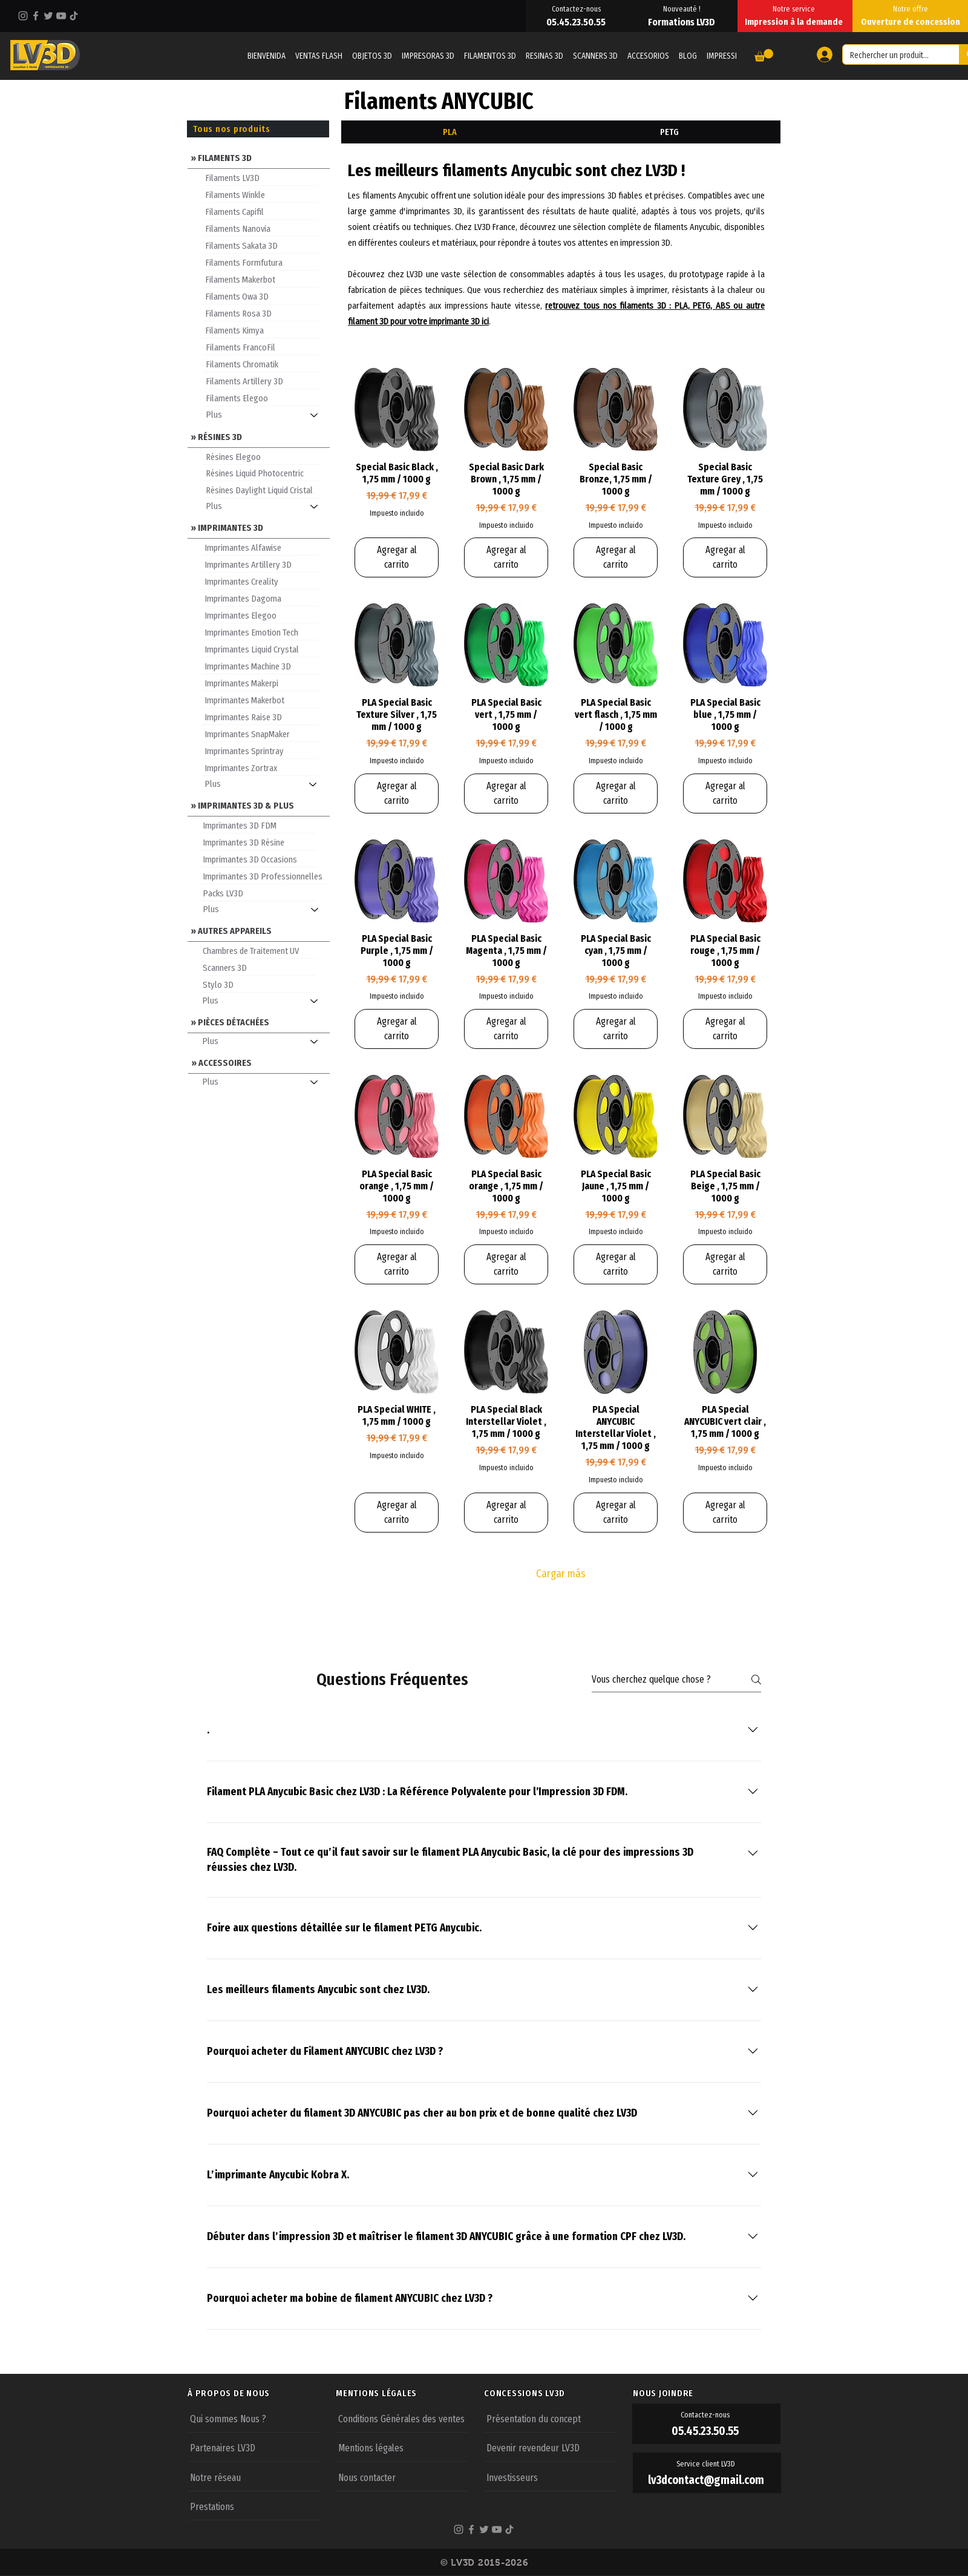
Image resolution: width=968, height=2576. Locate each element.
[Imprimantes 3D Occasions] (258, 858)
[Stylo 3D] (258, 984)
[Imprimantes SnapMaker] (260, 733)
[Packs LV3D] (258, 892)
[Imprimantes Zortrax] (260, 767)
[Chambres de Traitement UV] (258, 950)
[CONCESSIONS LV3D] (558, 2393)
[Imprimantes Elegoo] (260, 614)
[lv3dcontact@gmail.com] (707, 2480)
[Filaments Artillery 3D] (261, 380)
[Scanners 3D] (258, 967)
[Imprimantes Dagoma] (260, 598)
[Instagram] (23, 16)
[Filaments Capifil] (261, 211)
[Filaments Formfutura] (261, 262)
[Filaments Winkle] (261, 194)
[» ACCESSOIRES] (259, 1062)
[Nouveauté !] (682, 8)
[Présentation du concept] (550, 2418)
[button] (763, 55)
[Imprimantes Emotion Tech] (260, 631)
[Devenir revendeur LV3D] (550, 2447)
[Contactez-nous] (577, 8)
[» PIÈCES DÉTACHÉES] (259, 1021)
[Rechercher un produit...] (892, 56)
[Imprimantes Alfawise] (260, 547)
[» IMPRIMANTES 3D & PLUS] (259, 804)
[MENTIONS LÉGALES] (409, 2393)
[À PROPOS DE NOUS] (261, 2393)
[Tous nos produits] (258, 128)
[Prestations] (254, 2505)
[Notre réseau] (254, 2476)
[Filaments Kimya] (261, 329)
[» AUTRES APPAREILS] (259, 930)
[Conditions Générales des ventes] (402, 2418)
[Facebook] (36, 16)
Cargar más (561, 1573)
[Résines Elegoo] (261, 456)
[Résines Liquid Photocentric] (261, 472)
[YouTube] (61, 16)
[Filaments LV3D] (261, 177)
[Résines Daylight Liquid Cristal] (261, 489)
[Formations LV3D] (682, 22)
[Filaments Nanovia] (261, 228)
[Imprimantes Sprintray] (260, 750)
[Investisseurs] (550, 2476)
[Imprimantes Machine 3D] (260, 665)
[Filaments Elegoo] (261, 397)
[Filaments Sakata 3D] (261, 245)
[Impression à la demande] (794, 22)
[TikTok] (74, 16)
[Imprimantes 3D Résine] (258, 841)
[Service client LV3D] (707, 2463)
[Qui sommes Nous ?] (254, 2418)
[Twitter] (48, 16)
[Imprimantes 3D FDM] (258, 824)
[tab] (449, 131)
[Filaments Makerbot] (261, 279)
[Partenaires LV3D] (254, 2447)
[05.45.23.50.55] (577, 22)
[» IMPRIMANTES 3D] (259, 527)
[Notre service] (794, 8)
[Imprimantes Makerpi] (260, 682)
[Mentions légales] (402, 2447)
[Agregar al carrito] (397, 557)
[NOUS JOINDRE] (706, 2393)
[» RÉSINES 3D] (259, 436)
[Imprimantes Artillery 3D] (260, 564)
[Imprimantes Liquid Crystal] (260, 648)
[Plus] (266, 415)
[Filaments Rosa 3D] (261, 312)
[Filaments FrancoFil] (261, 346)
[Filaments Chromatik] (261, 363)
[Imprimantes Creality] (260, 581)
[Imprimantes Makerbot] (260, 699)
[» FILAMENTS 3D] (259, 157)
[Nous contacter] (402, 2476)
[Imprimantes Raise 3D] (260, 716)
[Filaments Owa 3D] (261, 296)
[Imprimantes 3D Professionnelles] (263, 875)
